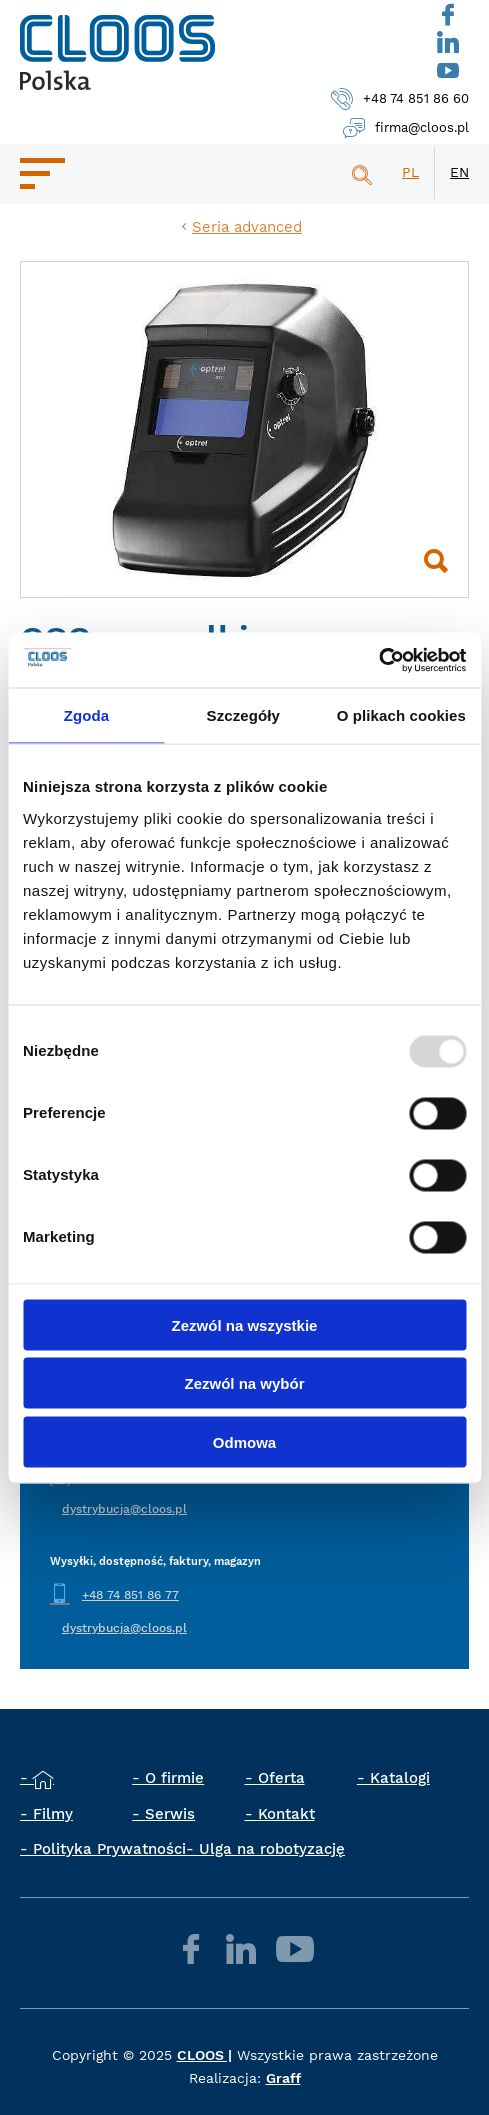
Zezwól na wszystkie (245, 1324)
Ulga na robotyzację (272, 1849)
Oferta (281, 1778)
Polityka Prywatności (109, 1849)
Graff (283, 2078)
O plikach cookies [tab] (401, 715)
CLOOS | (204, 2055)
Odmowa (244, 1441)
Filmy (53, 1814)
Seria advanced (247, 227)
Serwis (170, 1814)
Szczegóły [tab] (243, 715)
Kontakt (286, 1814)
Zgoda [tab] (87, 715)
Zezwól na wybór (244, 1383)
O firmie (174, 1778)
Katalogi (400, 1778)
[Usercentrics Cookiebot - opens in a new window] (378, 660)
